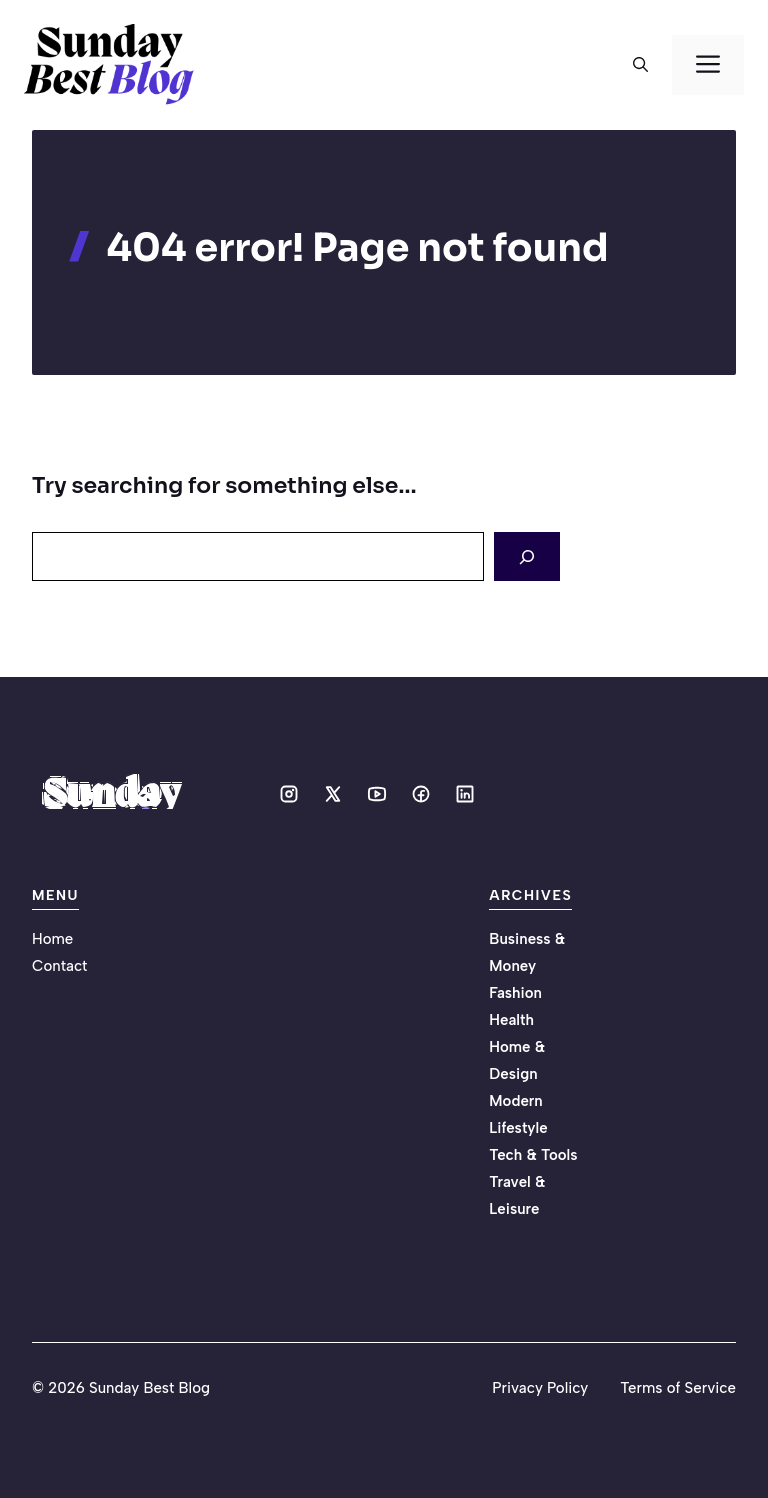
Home (52, 939)
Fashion (515, 993)
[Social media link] (289, 794)
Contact (59, 966)
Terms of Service (678, 1388)
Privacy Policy (540, 1388)
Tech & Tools (533, 1155)
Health (511, 1020)
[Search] (527, 556)
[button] (640, 65)
